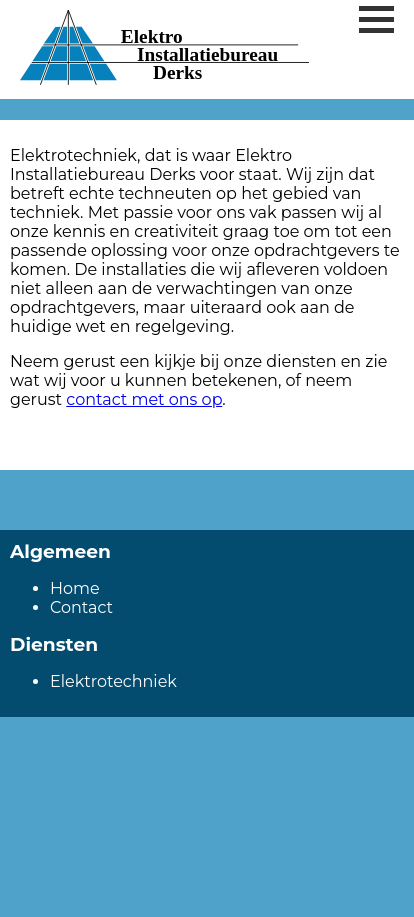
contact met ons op (144, 399)
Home (75, 588)
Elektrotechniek (113, 681)
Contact (81, 607)
